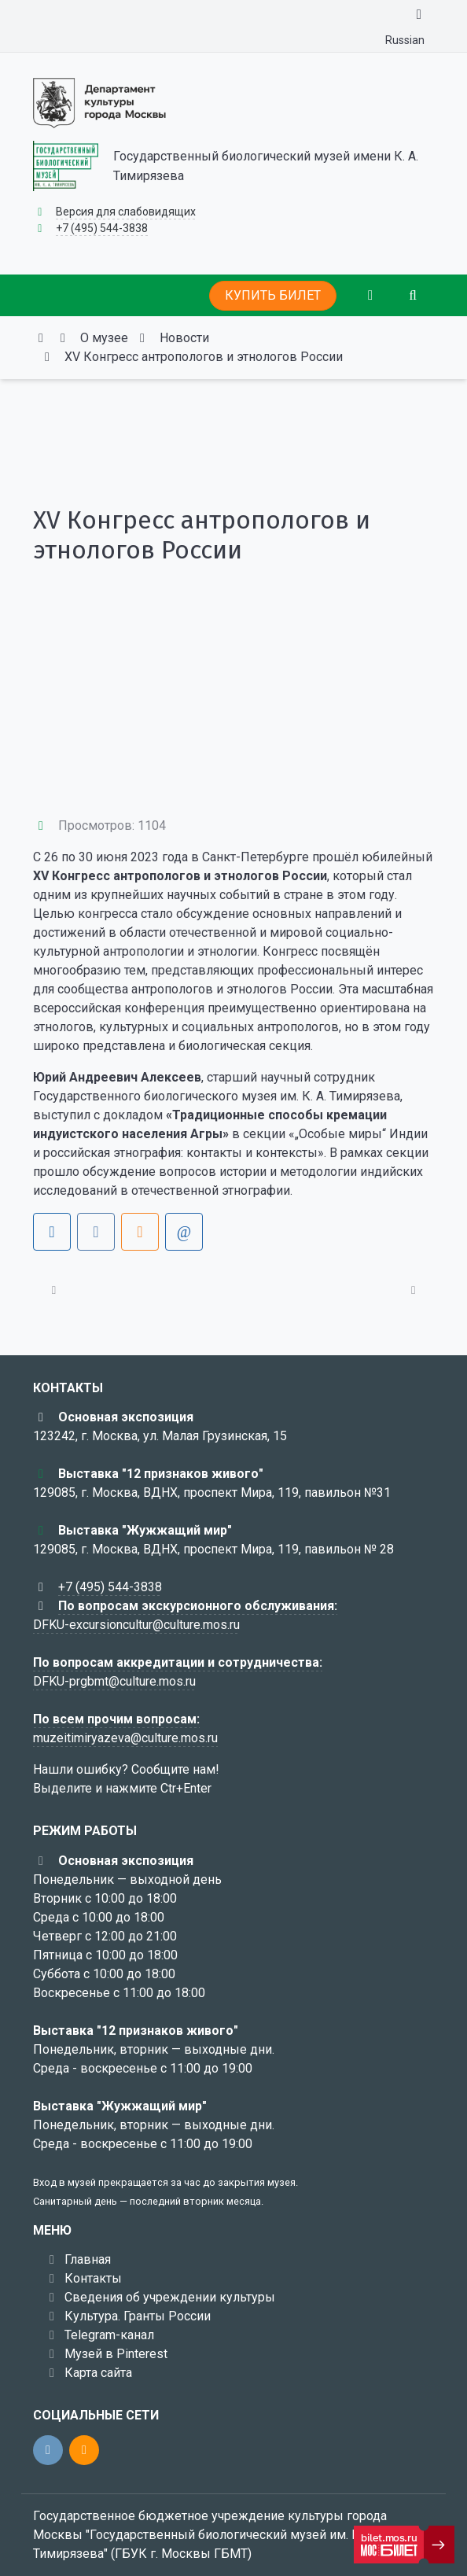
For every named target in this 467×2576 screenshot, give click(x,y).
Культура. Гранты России (137, 2316)
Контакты (93, 2278)
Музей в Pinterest (115, 2353)
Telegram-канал (109, 2334)
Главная (87, 2259)
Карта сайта (98, 2372)
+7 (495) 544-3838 (102, 228)
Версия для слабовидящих (126, 211)
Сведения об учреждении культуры (169, 2297)
